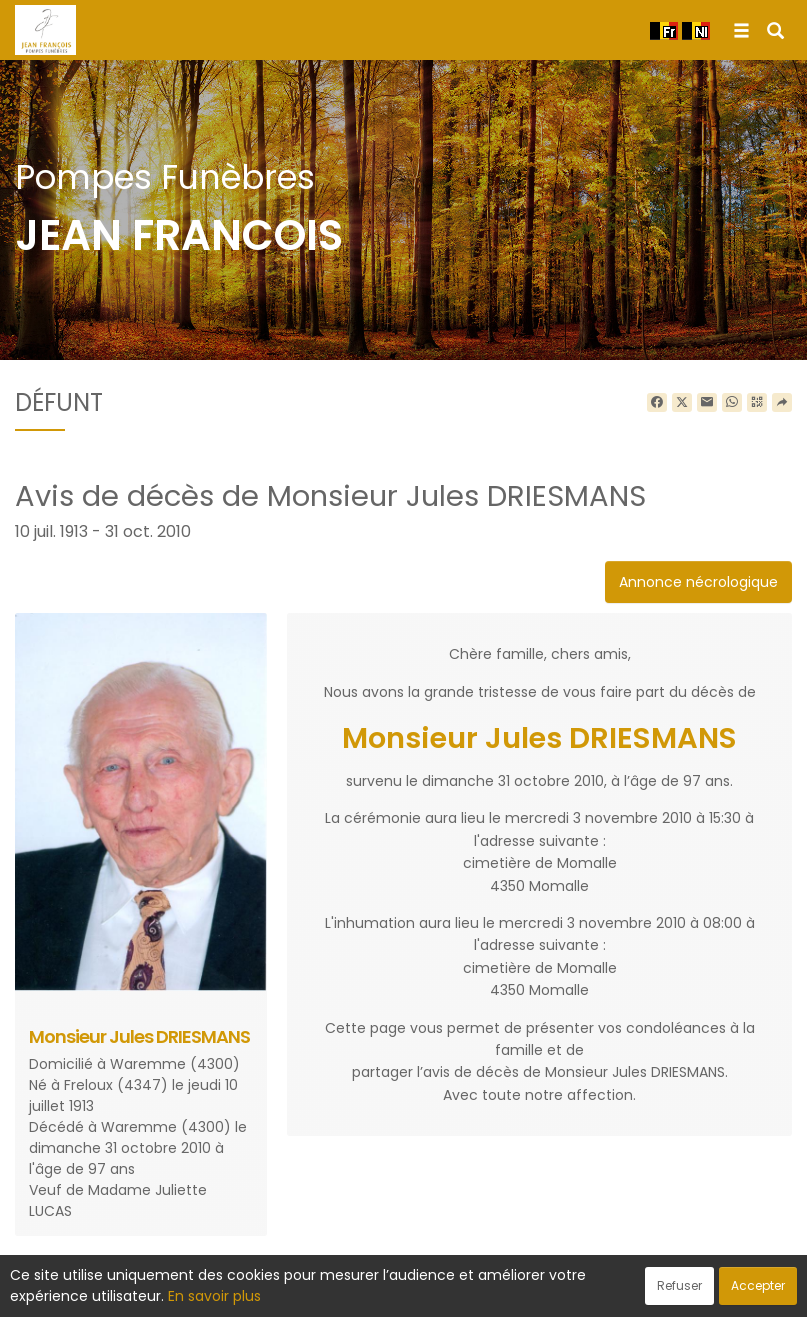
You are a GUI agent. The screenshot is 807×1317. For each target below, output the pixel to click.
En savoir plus (214, 1296)
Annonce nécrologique (698, 582)
